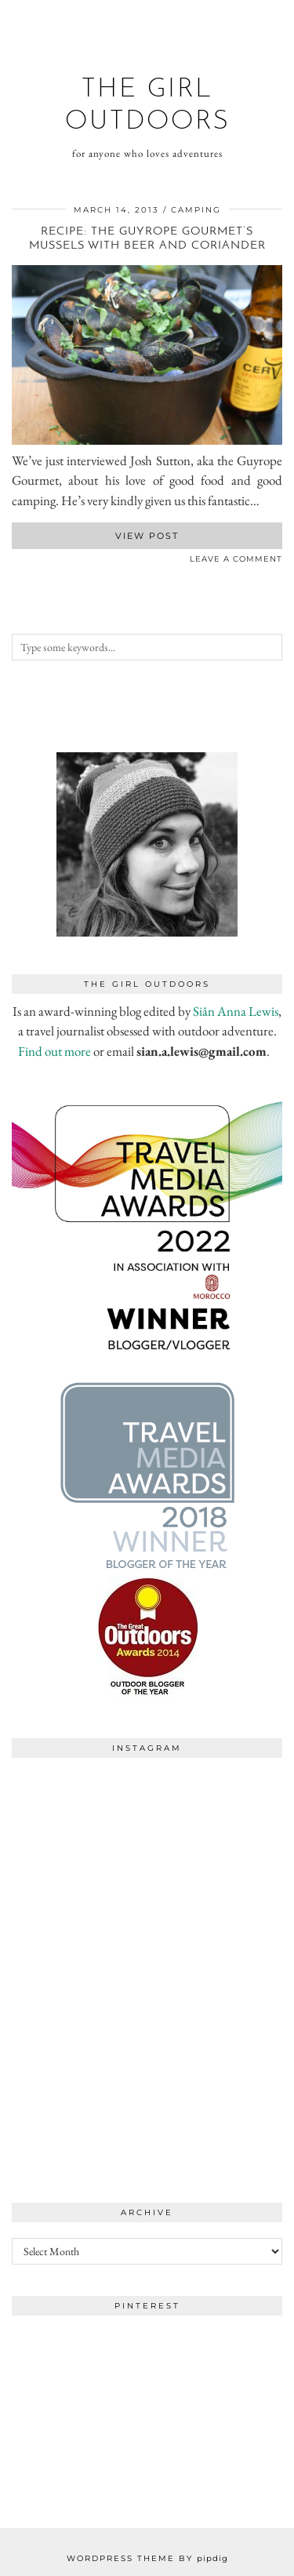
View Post (147, 535)
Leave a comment (236, 559)
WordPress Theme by (147, 2558)
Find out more (54, 1051)
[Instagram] (79, 1833)
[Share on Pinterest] (31, 562)
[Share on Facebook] (16, 562)
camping (196, 210)
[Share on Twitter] (23, 562)
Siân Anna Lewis (235, 1011)
